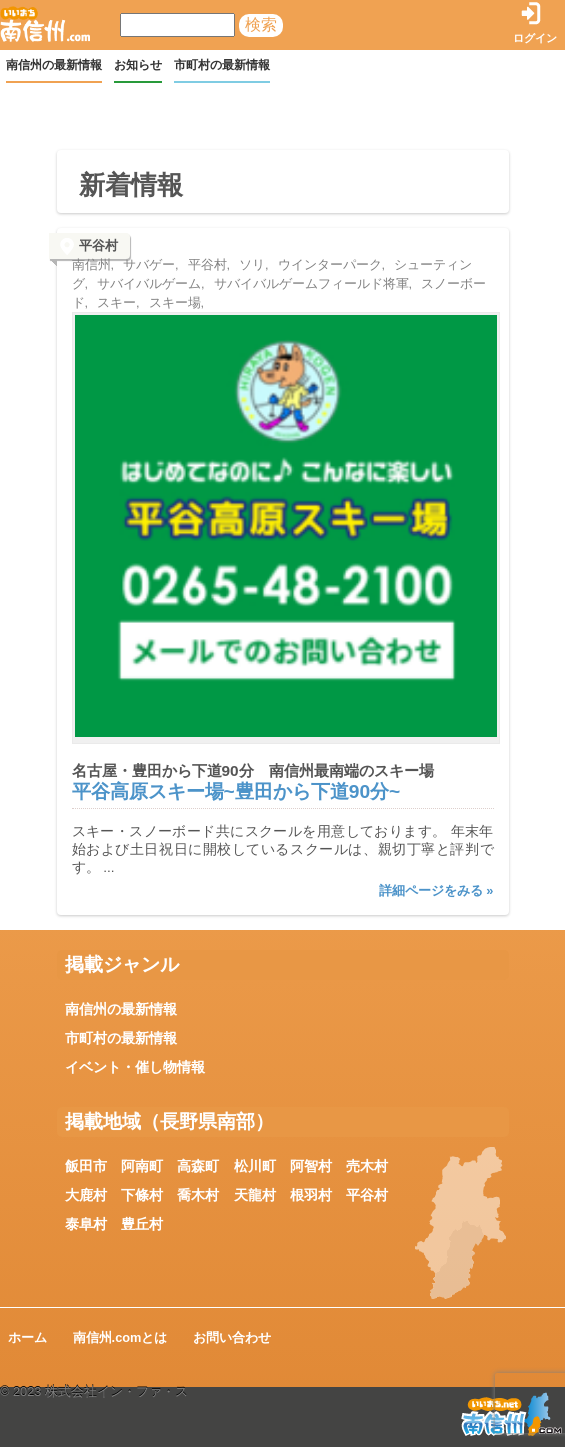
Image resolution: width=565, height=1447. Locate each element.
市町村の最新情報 (222, 65)
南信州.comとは (120, 1337)
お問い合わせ (232, 1337)
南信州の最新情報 (54, 65)
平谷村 (367, 1195)
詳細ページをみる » (436, 890)
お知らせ (138, 65)
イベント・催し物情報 (135, 1067)
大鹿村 (86, 1195)
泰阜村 (86, 1224)
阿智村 (311, 1166)
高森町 (198, 1166)
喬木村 (198, 1195)
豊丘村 (142, 1224)
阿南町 (142, 1166)
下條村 (142, 1195)
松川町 (255, 1166)
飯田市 (86, 1166)
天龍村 (255, 1195)
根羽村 (311, 1195)
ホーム (27, 1337)
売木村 (367, 1166)
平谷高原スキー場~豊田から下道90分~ (236, 791)
